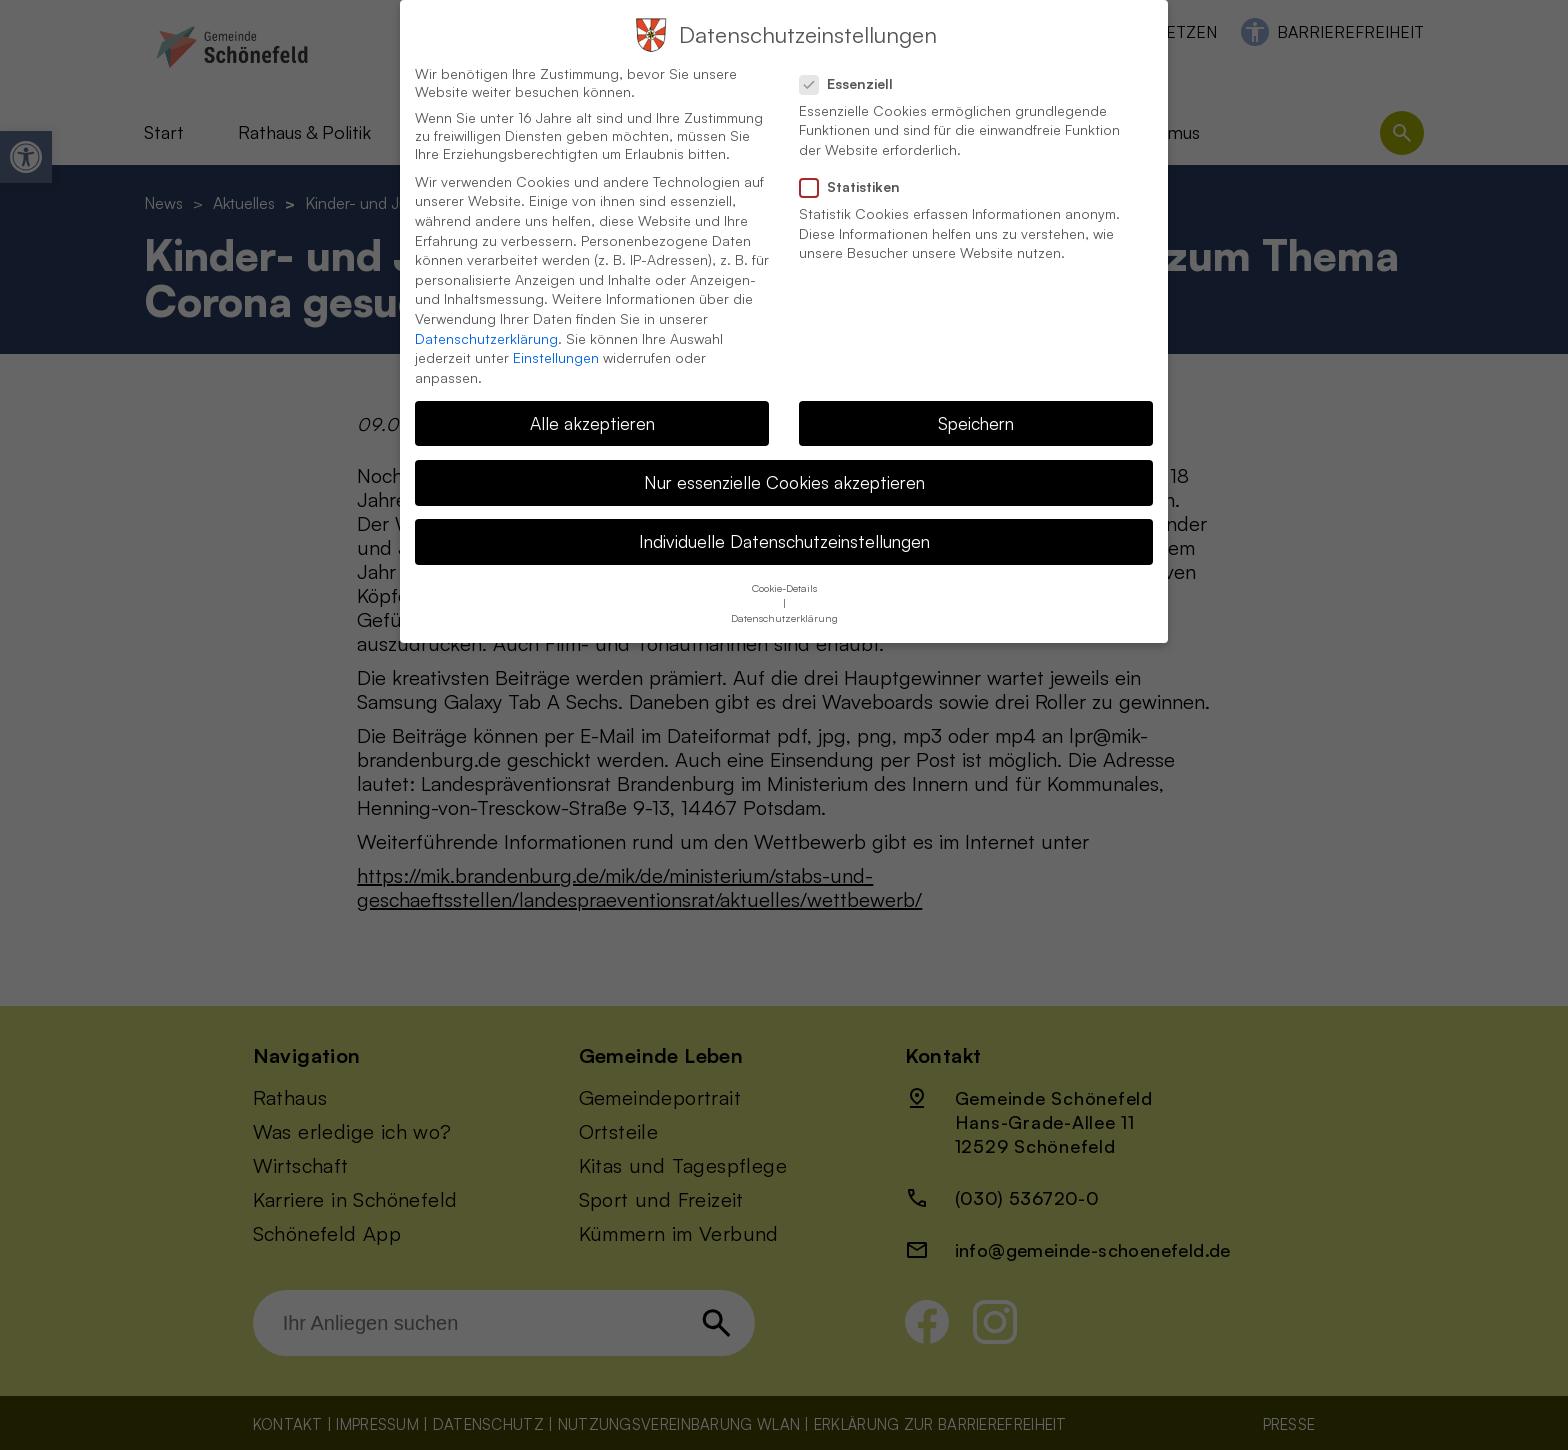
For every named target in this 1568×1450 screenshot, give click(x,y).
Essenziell (854, 62)
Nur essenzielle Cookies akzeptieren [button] (784, 460)
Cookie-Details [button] (784, 566)
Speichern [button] (976, 401)
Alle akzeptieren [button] (592, 401)
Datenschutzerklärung (486, 316)
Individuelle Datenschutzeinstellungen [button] (784, 519)
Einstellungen (556, 335)
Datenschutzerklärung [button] (784, 596)
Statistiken (858, 165)
